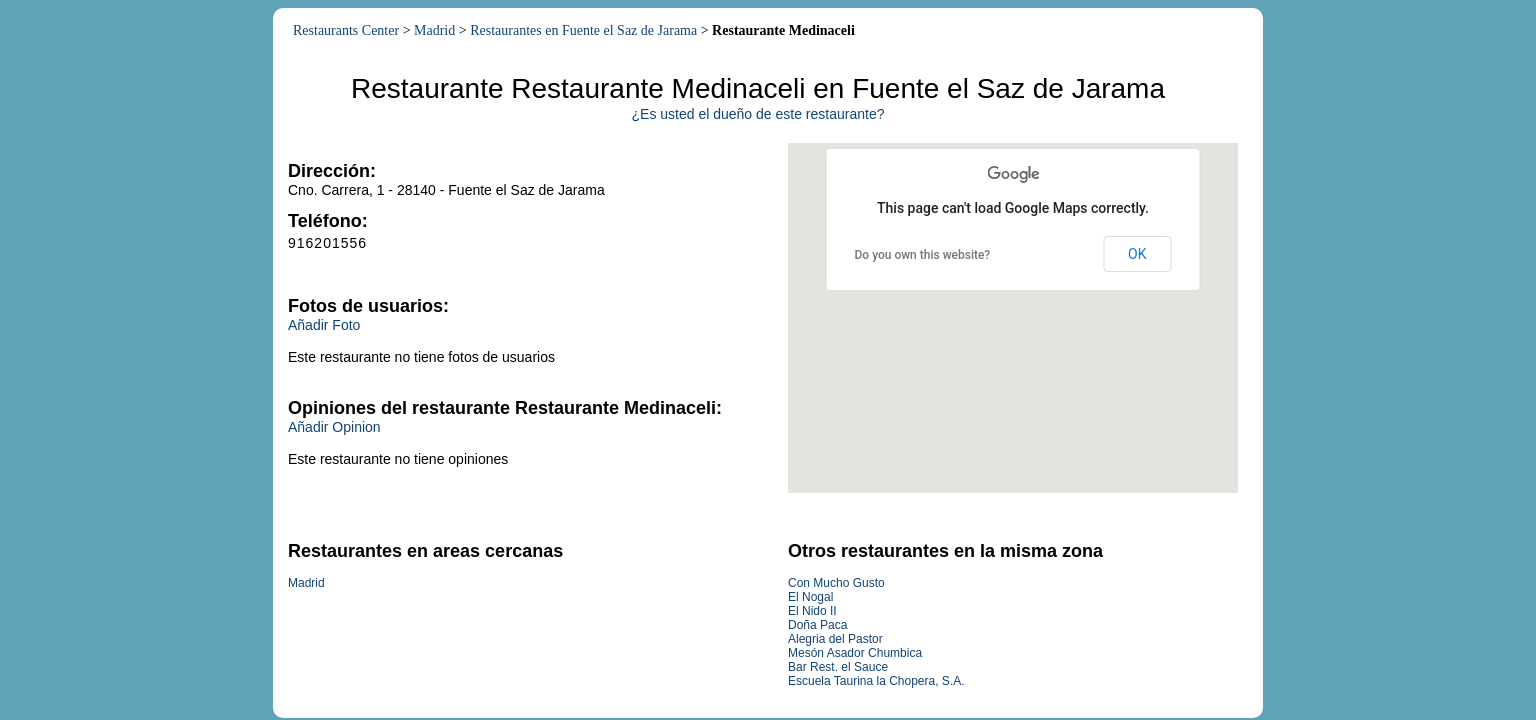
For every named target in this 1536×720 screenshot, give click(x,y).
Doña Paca (817, 625)
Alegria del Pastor (835, 639)
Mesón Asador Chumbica (855, 653)
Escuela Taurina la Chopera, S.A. (876, 681)
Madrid (434, 30)
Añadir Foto (324, 325)
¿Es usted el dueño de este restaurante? (758, 114)
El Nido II (812, 611)
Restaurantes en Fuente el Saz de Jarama (583, 30)
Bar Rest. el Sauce (838, 667)
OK (1137, 254)
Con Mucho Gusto (836, 583)
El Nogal (810, 597)
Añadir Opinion (334, 427)
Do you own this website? (923, 255)
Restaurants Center (346, 30)
